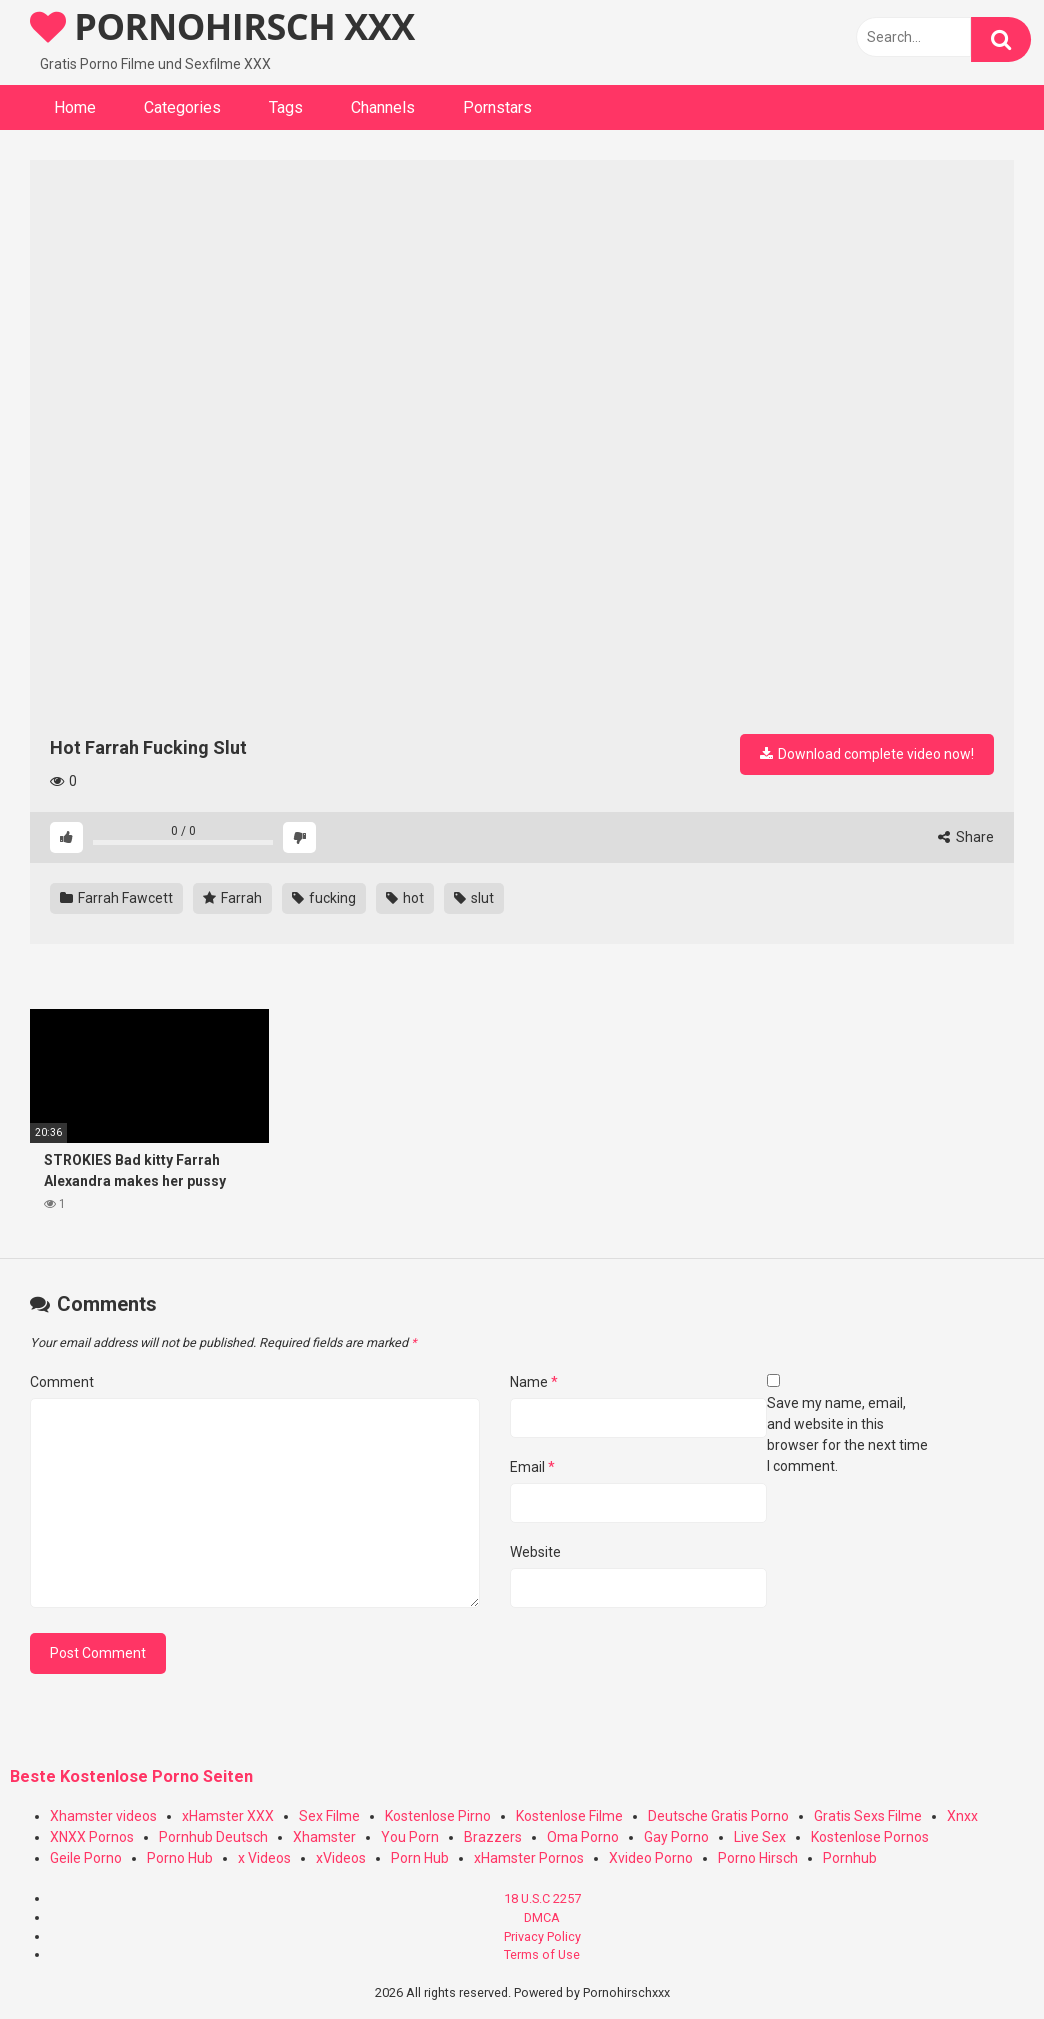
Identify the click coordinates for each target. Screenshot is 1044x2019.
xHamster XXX (228, 1816)
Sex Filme (329, 1816)
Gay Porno (676, 1837)
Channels (383, 107)
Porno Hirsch (758, 1858)
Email (532, 1467)
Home (75, 107)
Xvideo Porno (651, 1858)
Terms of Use (542, 1954)
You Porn (410, 1837)
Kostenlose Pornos (870, 1837)
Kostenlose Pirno (438, 1816)
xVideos (341, 1858)
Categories (182, 107)
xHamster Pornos (529, 1858)
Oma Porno (583, 1837)
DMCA (542, 1917)
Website (535, 1552)
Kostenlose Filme (569, 1816)
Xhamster (324, 1837)
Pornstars (497, 107)
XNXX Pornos (92, 1837)
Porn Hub (420, 1858)
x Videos (264, 1858)
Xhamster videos (103, 1816)
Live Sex (760, 1837)
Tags (286, 107)
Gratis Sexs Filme (868, 1816)
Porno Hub (180, 1858)
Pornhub (850, 1858)
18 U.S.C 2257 (542, 1898)
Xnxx (962, 1816)
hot (405, 898)
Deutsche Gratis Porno (718, 1816)
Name (534, 1382)
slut (474, 898)
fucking (324, 898)
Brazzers (493, 1837)
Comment (62, 1382)
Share (966, 837)
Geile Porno (86, 1858)
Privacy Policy (542, 1936)
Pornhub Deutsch (213, 1837)
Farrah (232, 898)
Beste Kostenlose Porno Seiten (131, 1776)
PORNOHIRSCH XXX (222, 26)
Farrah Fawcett (116, 898)
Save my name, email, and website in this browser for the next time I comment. (847, 1434)
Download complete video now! (867, 754)
